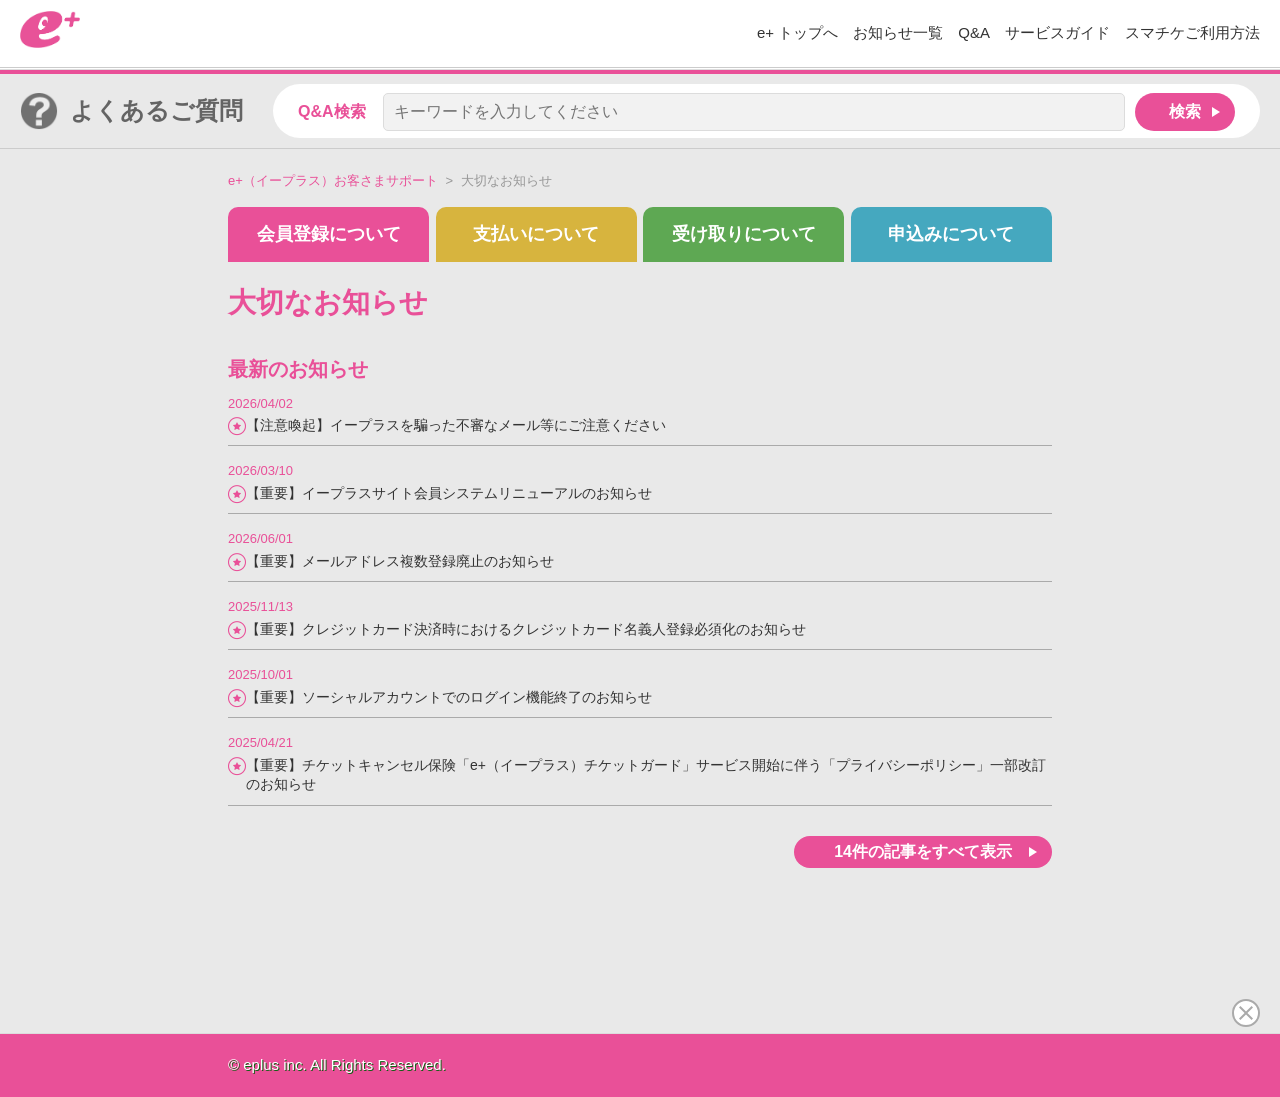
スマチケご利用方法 (1192, 32)
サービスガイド (1057, 32)
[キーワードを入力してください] (754, 112)
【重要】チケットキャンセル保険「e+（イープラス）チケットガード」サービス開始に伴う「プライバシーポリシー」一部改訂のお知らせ (646, 775)
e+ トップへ (797, 32)
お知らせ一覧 (898, 32)
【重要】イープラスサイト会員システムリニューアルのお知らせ (449, 493)
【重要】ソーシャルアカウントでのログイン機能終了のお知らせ (449, 697)
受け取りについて (744, 234)
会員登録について (329, 234)
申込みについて (951, 234)
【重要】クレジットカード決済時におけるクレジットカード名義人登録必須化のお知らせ (526, 629)
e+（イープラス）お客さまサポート (333, 180)
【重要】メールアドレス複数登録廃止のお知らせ (400, 561)
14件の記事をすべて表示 (923, 851)
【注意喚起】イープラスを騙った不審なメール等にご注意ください (456, 425)
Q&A (974, 32)
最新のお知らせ (298, 369)
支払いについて (536, 234)
